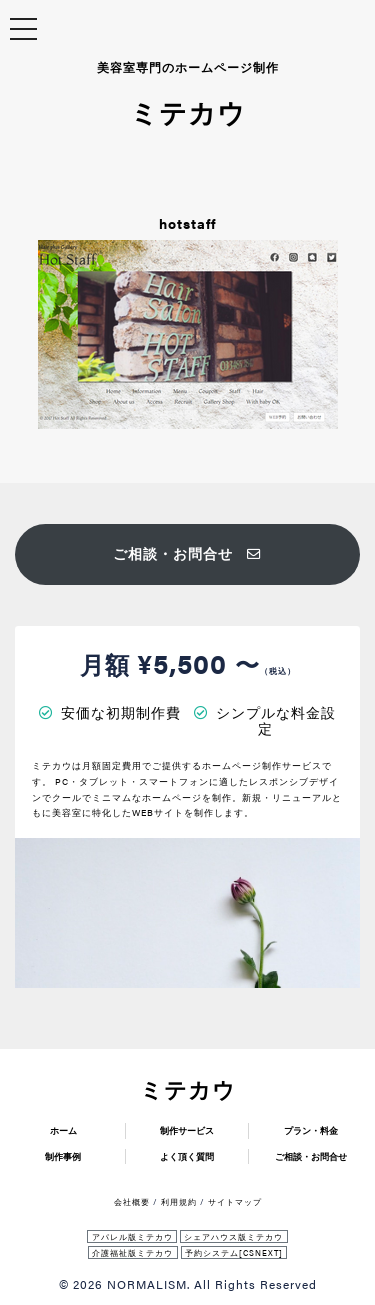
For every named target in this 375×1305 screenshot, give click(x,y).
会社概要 (132, 1201)
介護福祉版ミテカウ (132, 1252)
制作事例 (63, 1156)
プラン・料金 (311, 1130)
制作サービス (187, 1130)
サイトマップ (235, 1201)
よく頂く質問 (187, 1156)
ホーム (63, 1130)
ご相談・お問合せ (187, 553)
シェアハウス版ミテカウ (233, 1236)
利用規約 (179, 1201)
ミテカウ (188, 1089)
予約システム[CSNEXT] (234, 1252)
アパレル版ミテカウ (132, 1236)
